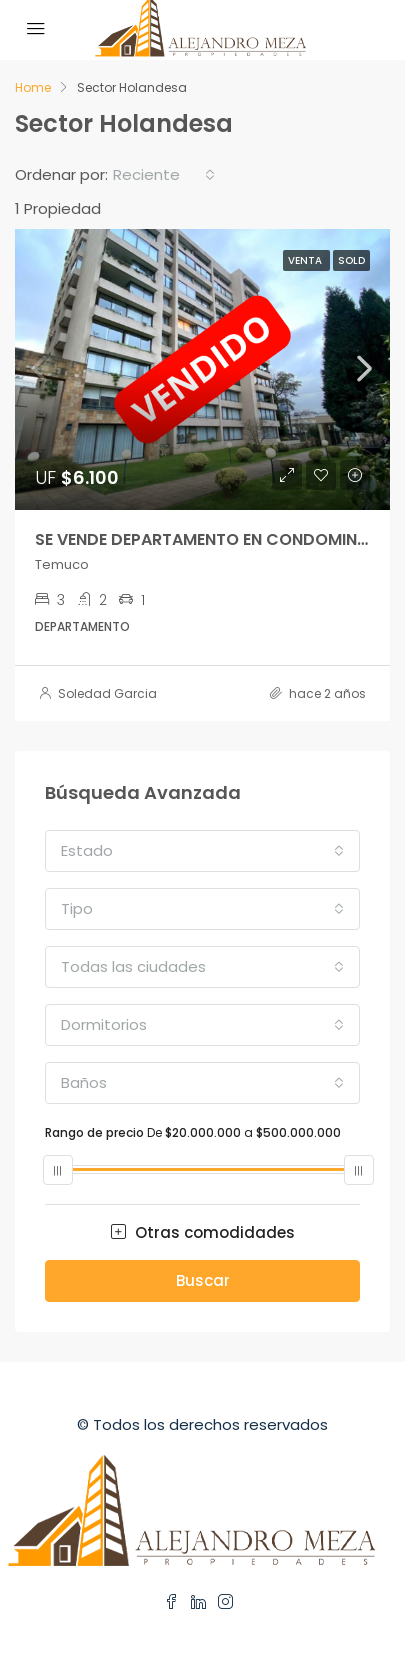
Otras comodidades (203, 1232)
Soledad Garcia (107, 693)
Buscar (203, 1280)
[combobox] (164, 175)
